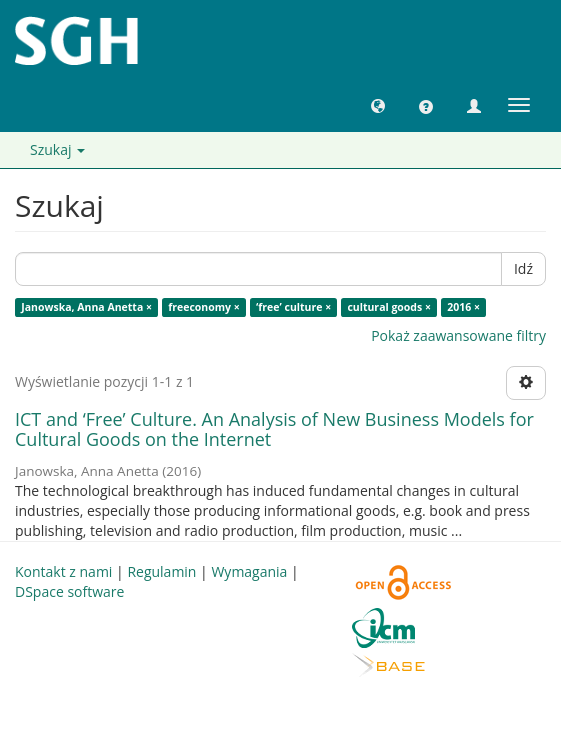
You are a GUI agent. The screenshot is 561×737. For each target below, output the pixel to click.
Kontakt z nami (63, 571)
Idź (523, 268)
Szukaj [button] (57, 149)
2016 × (463, 307)
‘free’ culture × (293, 307)
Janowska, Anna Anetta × (86, 307)
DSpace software (69, 591)
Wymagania (249, 571)
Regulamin (161, 571)
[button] (378, 105)
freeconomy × (204, 307)
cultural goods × (389, 307)
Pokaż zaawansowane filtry (458, 335)
